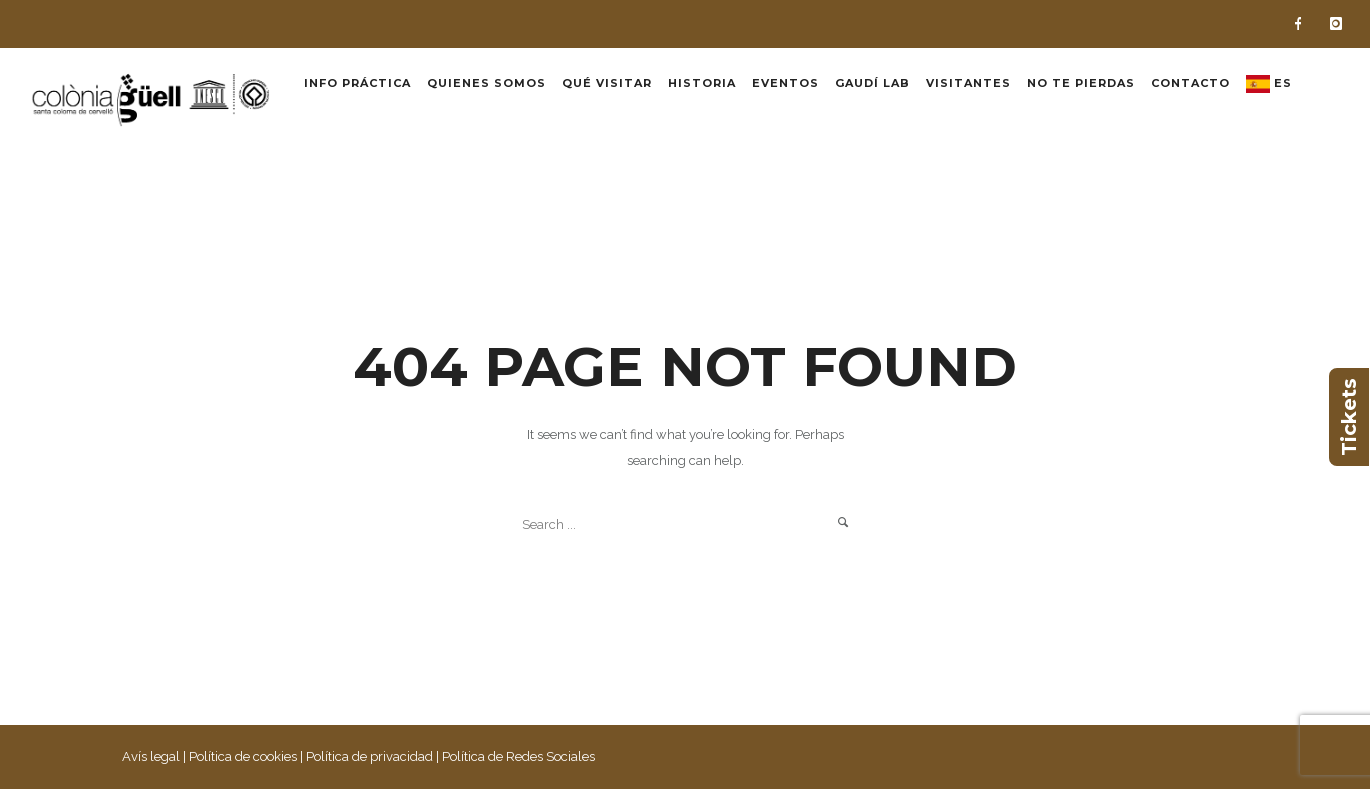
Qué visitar (607, 83)
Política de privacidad (369, 756)
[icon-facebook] (1303, 24)
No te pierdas (1081, 83)
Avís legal (151, 756)
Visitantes (968, 83)
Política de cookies (243, 756)
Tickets (1349, 417)
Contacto (1190, 83)
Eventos (785, 83)
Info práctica (357, 83)
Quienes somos (486, 83)
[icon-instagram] (1336, 24)
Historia (702, 83)
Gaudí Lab (872, 83)
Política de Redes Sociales (518, 756)
